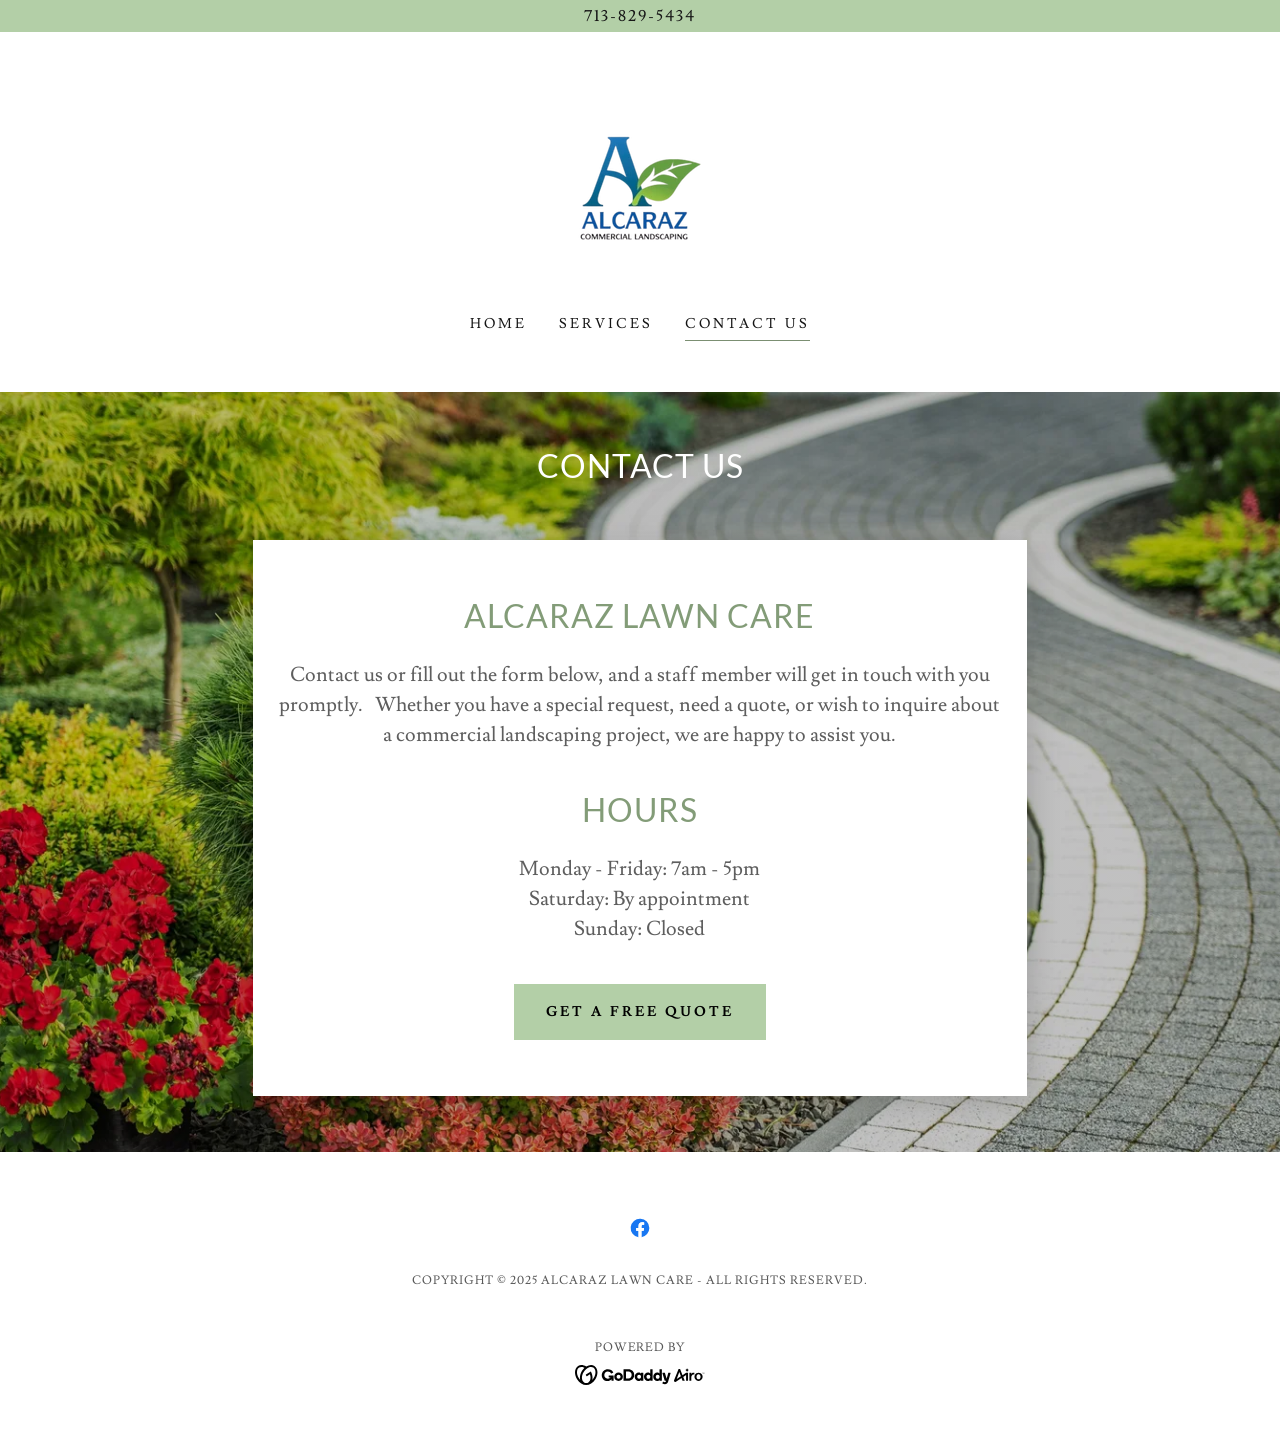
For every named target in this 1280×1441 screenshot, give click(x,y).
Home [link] (498, 324)
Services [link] (606, 324)
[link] (640, 184)
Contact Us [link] (747, 324)
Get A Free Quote (640, 1012)
